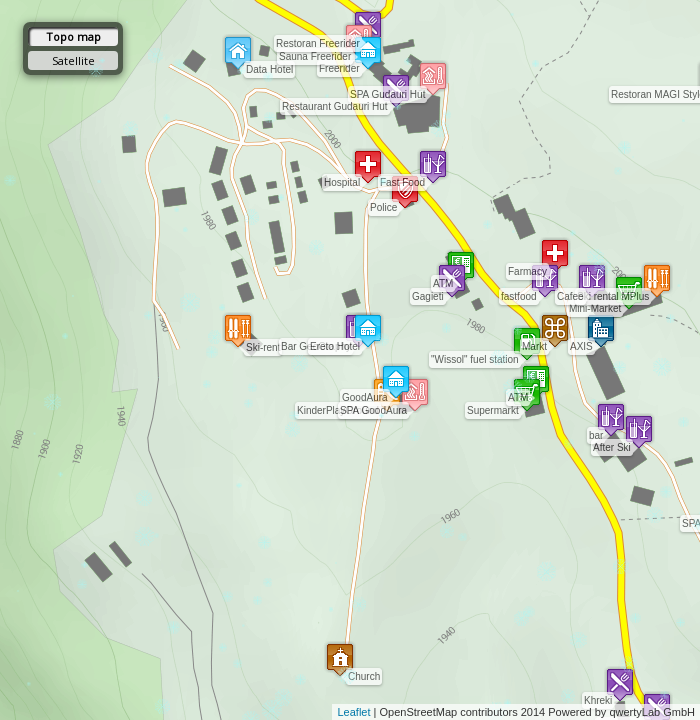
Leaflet (353, 712)
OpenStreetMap (419, 712)
